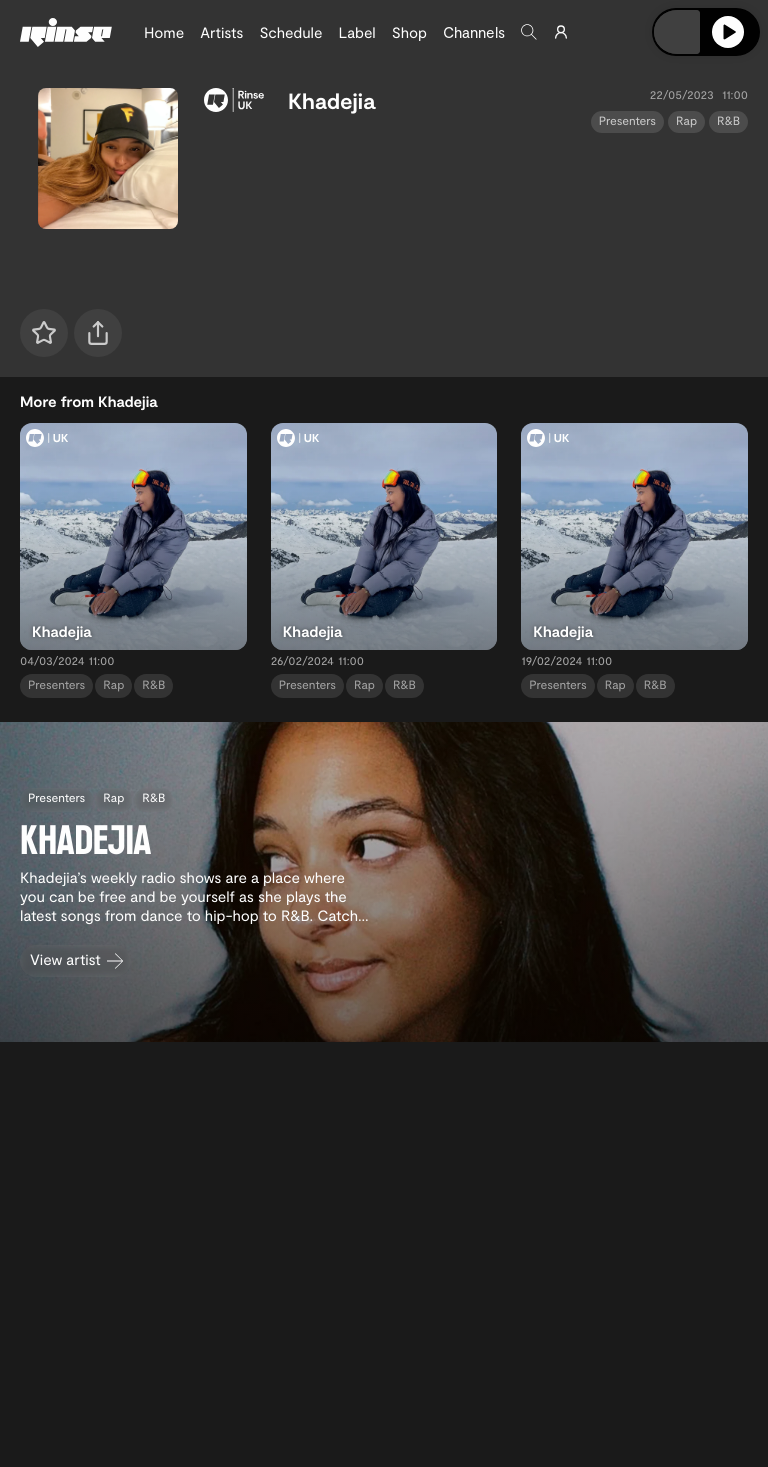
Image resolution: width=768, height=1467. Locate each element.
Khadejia (331, 101)
